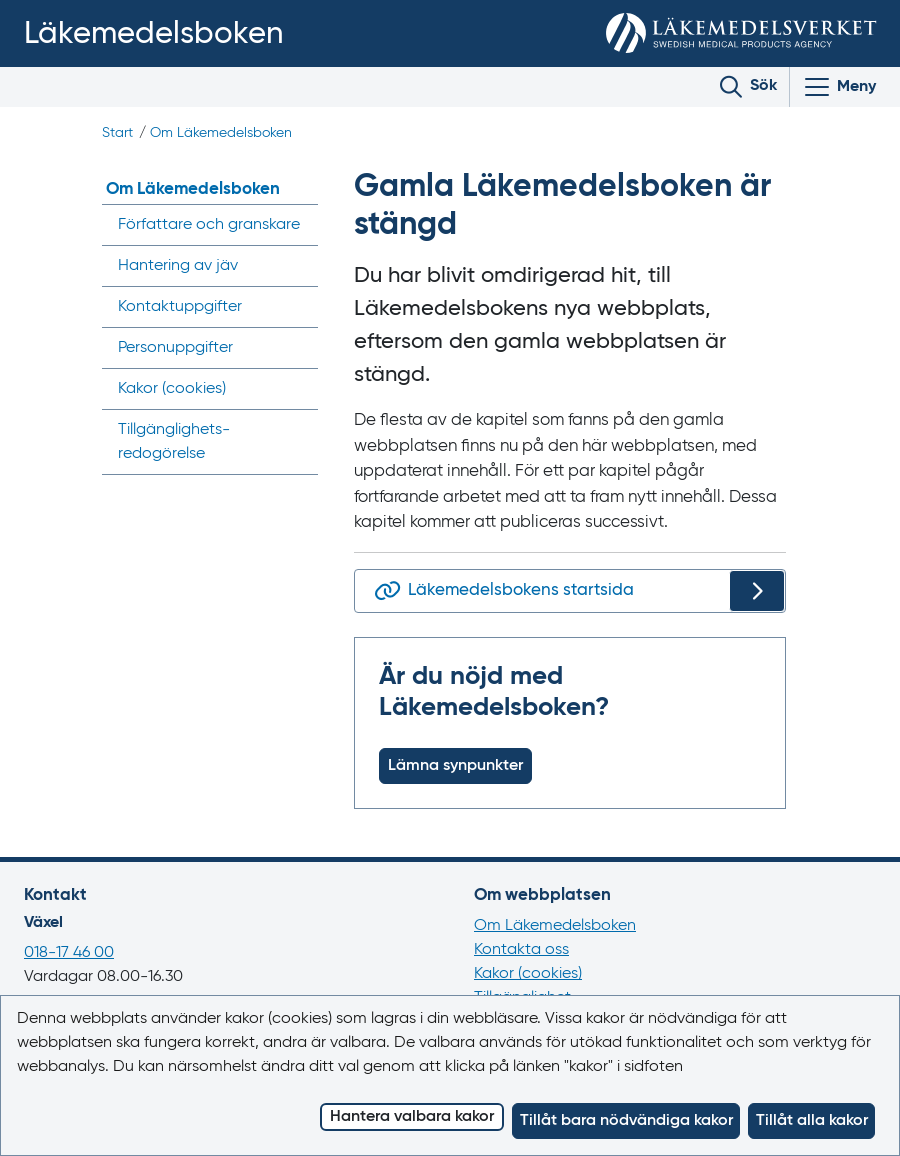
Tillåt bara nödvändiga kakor (626, 1121)
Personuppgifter (175, 348)
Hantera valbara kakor (412, 1117)
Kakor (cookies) (528, 974)
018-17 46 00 (69, 953)
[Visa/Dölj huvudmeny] (839, 87)
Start (117, 133)
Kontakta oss (521, 950)
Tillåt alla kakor (812, 1121)
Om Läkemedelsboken (221, 133)
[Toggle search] (748, 87)
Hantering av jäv (178, 266)
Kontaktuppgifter (180, 307)
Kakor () (172, 389)
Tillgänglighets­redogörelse (174, 442)
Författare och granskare (209, 225)
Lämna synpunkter (455, 766)
